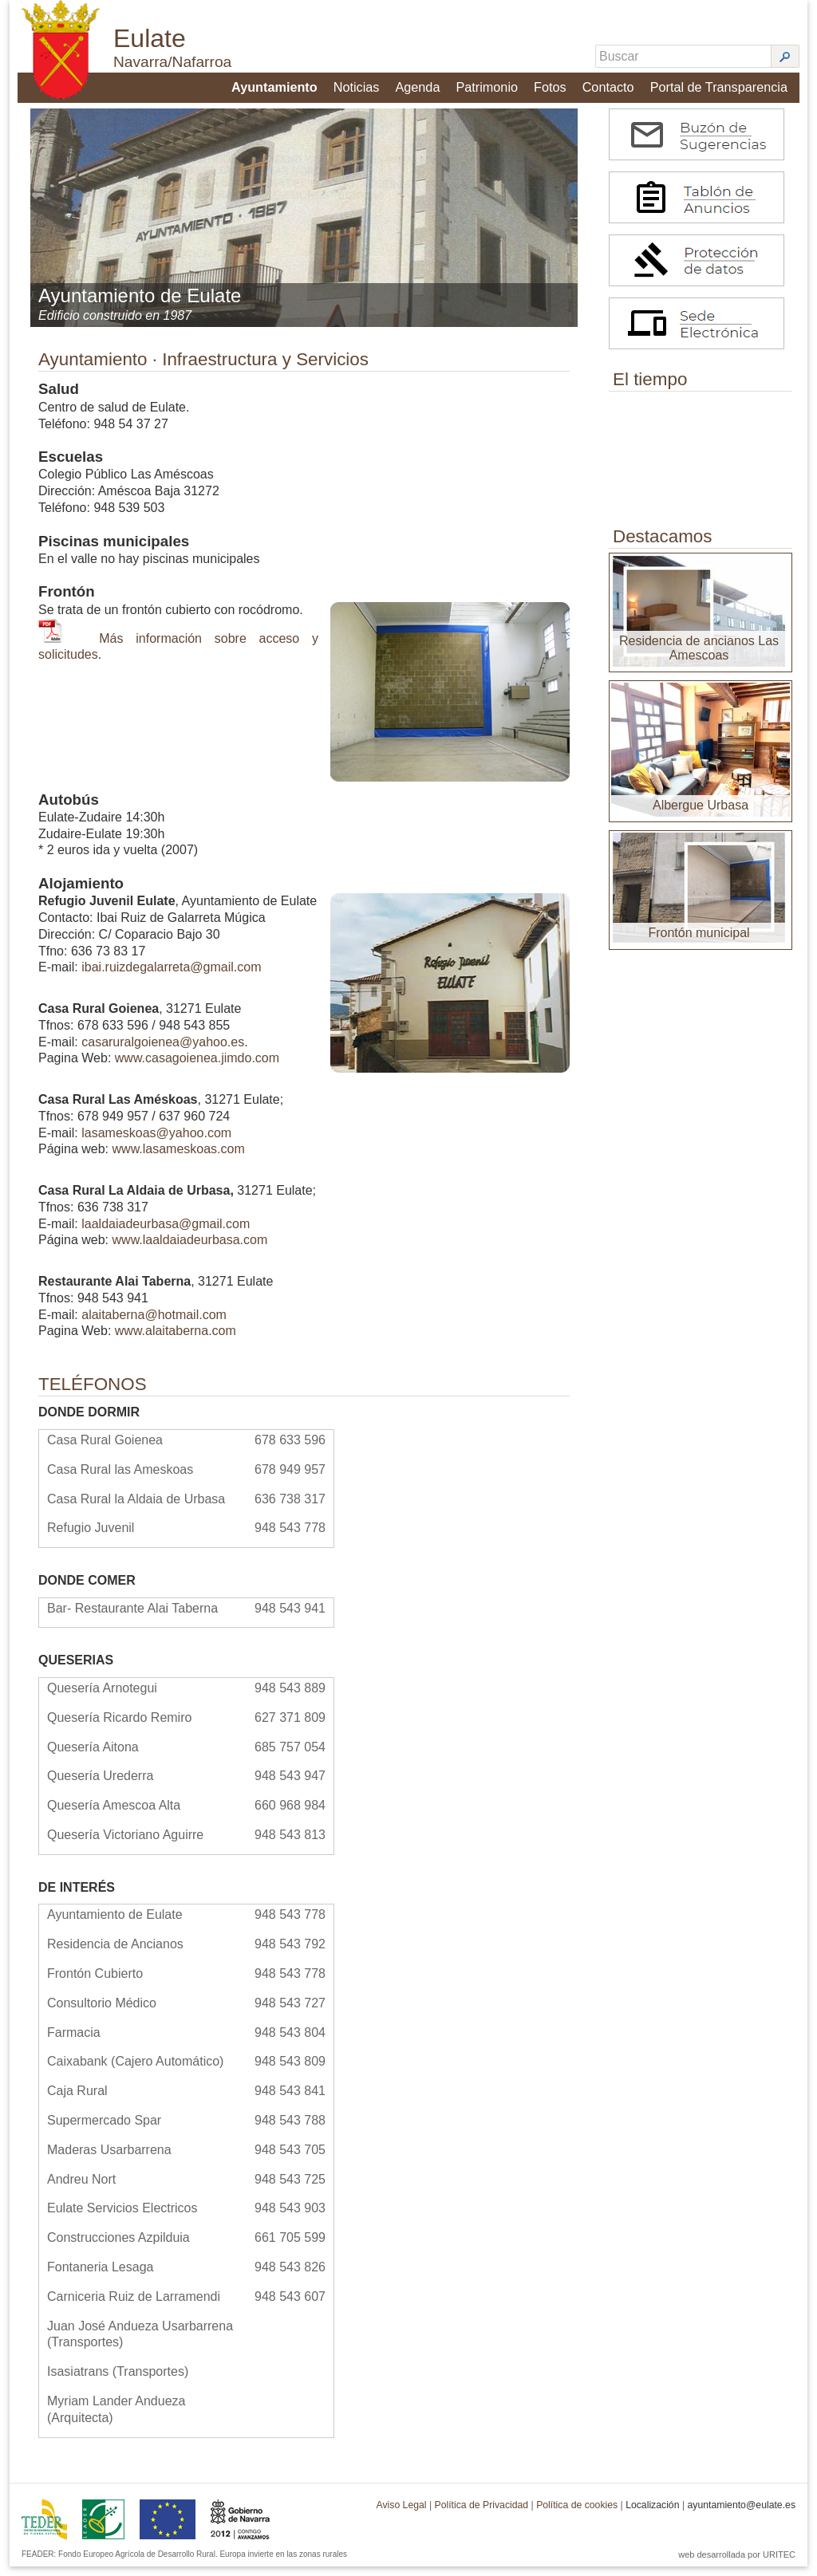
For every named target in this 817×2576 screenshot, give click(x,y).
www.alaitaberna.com (175, 1340)
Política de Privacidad (482, 2514)
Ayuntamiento (275, 85)
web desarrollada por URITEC (736, 2564)
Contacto (609, 85)
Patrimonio (488, 85)
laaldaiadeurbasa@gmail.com (165, 1232)
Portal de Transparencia (719, 85)
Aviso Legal (401, 2514)
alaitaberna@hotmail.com (154, 1323)
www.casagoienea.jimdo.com (197, 1067)
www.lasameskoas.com (178, 1158)
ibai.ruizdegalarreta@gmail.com (171, 976)
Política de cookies (577, 2514)
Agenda (418, 85)
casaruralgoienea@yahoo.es (162, 1051)
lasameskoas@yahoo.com (156, 1141)
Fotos (551, 85)
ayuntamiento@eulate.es (741, 2514)
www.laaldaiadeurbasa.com (190, 1249)
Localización (652, 2514)
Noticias (358, 85)
